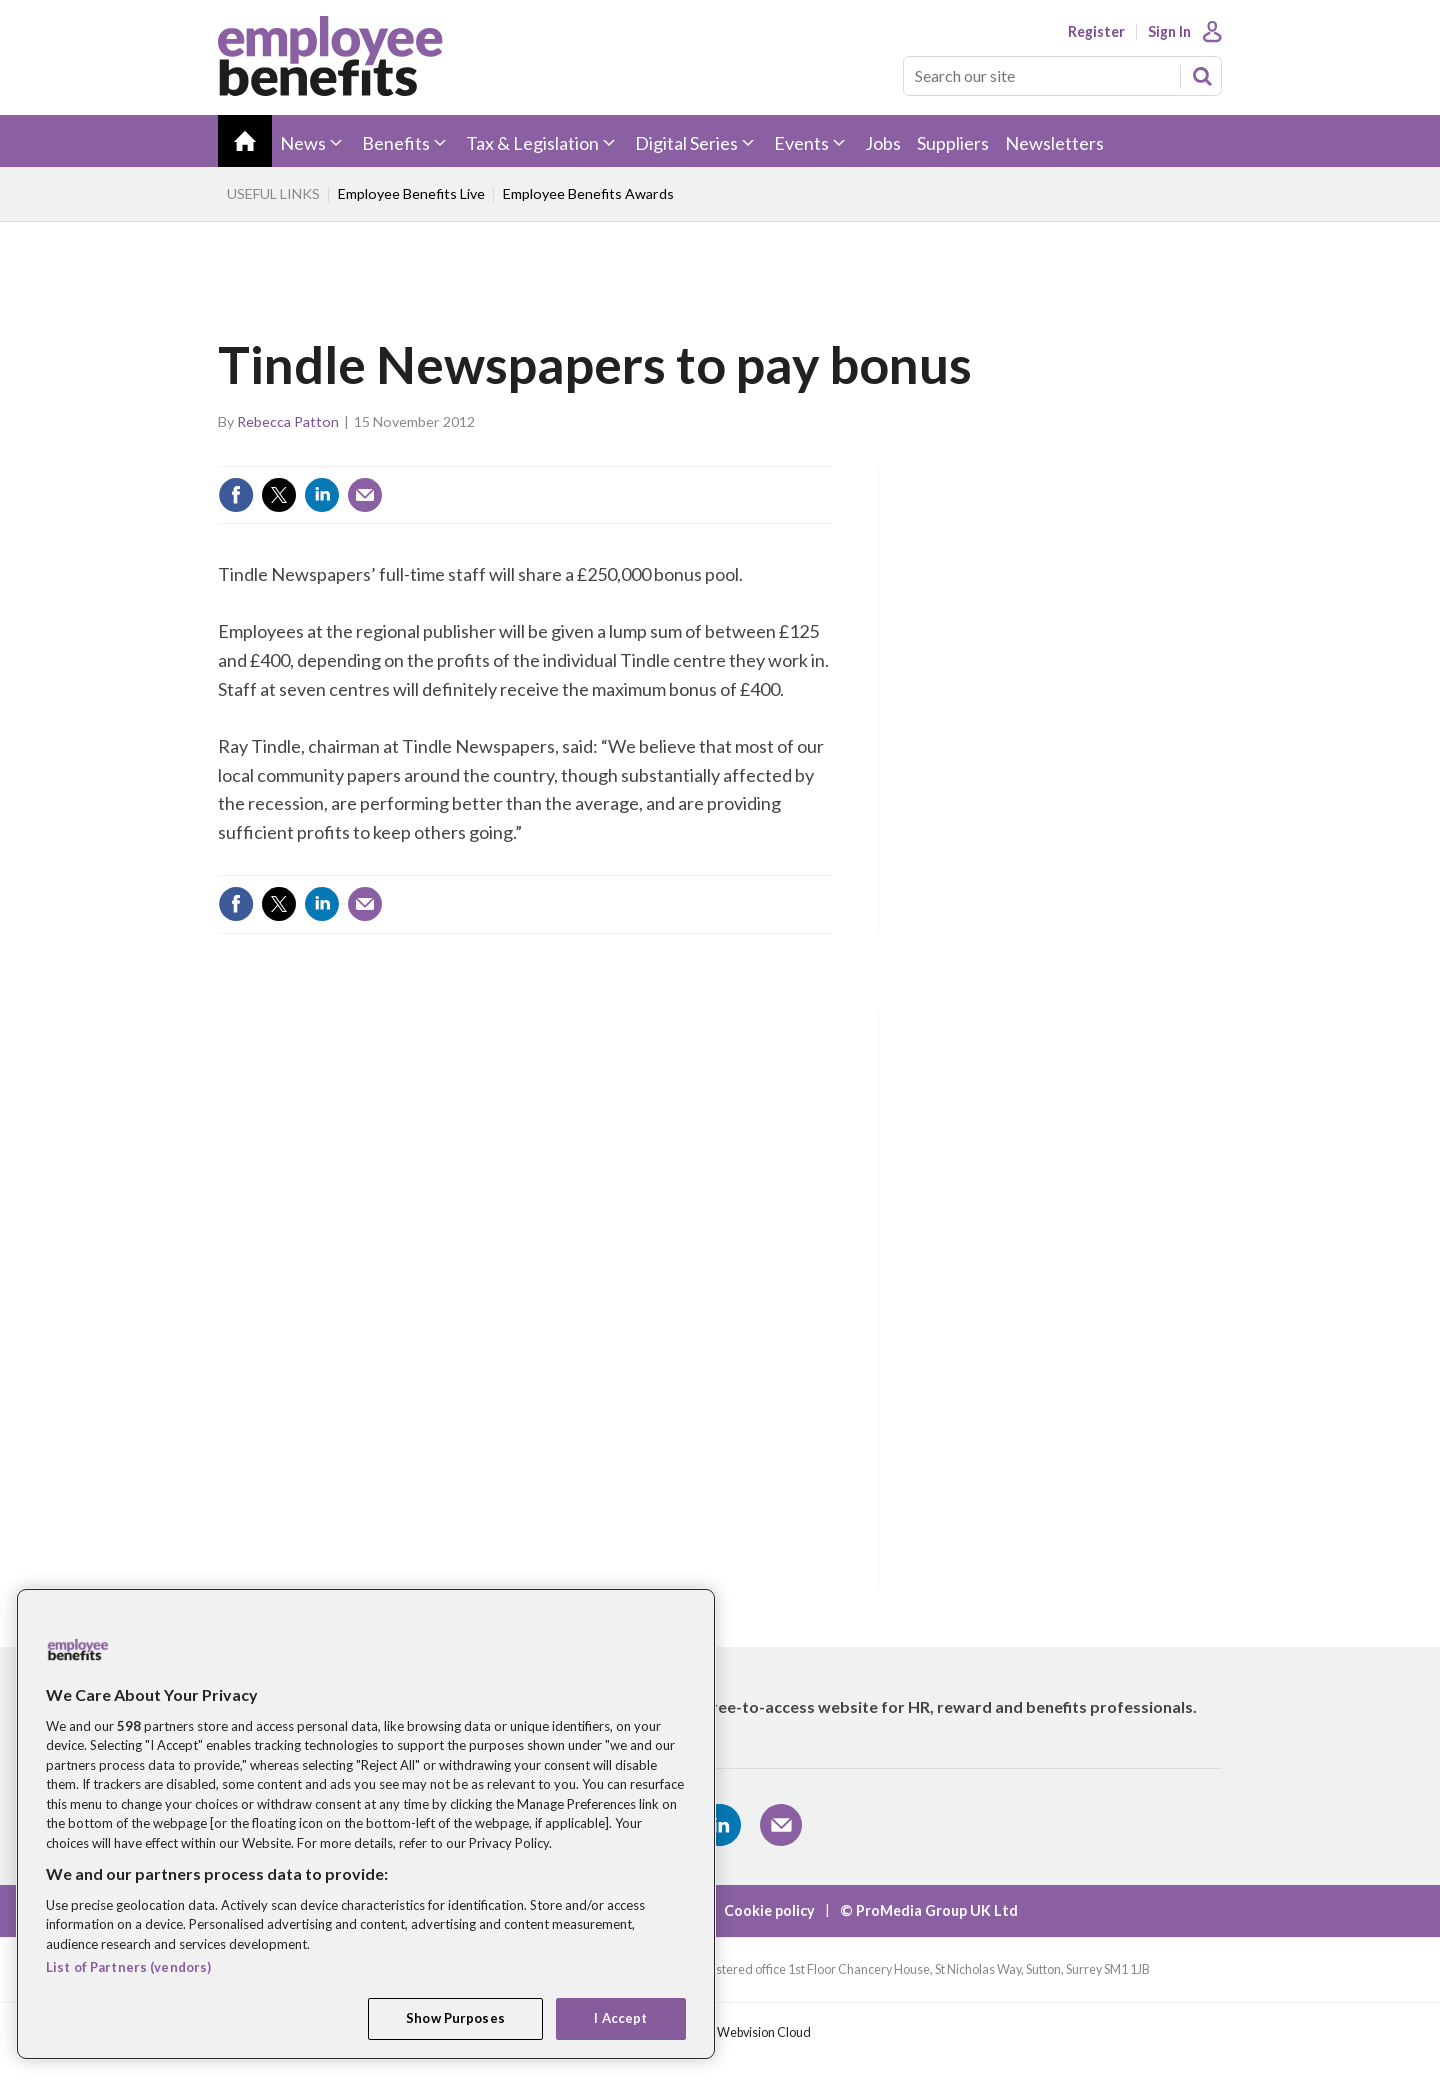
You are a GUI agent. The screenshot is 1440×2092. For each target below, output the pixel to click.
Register (1096, 32)
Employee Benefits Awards (588, 193)
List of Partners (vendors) (128, 1967)
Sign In (1169, 32)
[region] (366, 1824)
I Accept (620, 2018)
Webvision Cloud (764, 2032)
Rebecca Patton (288, 421)
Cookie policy (769, 1910)
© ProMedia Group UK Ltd (929, 1910)
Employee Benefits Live (411, 193)
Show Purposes (455, 2018)
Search (1202, 76)
